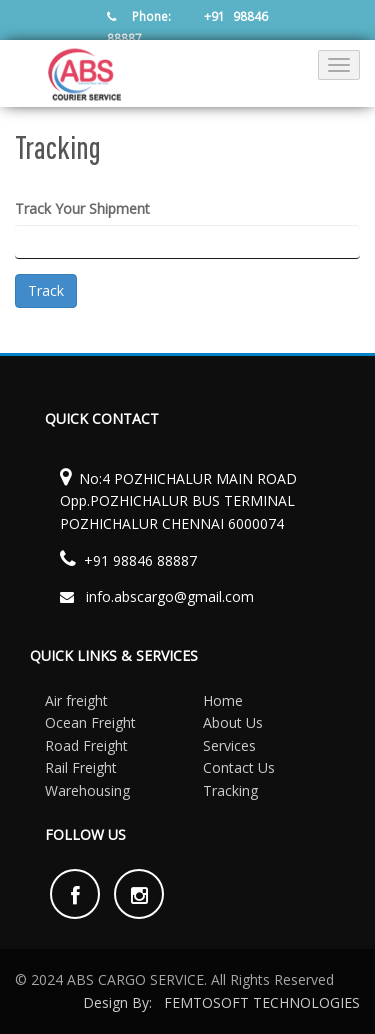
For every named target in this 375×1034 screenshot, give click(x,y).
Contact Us (239, 767)
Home (223, 700)
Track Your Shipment (82, 208)
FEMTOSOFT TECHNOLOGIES (262, 1002)
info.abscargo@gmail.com (170, 596)
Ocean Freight (90, 722)
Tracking (230, 790)
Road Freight (86, 745)
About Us (233, 722)
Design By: (117, 1002)
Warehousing (87, 790)
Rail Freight (81, 767)
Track (46, 290)
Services (229, 745)
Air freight (76, 700)
